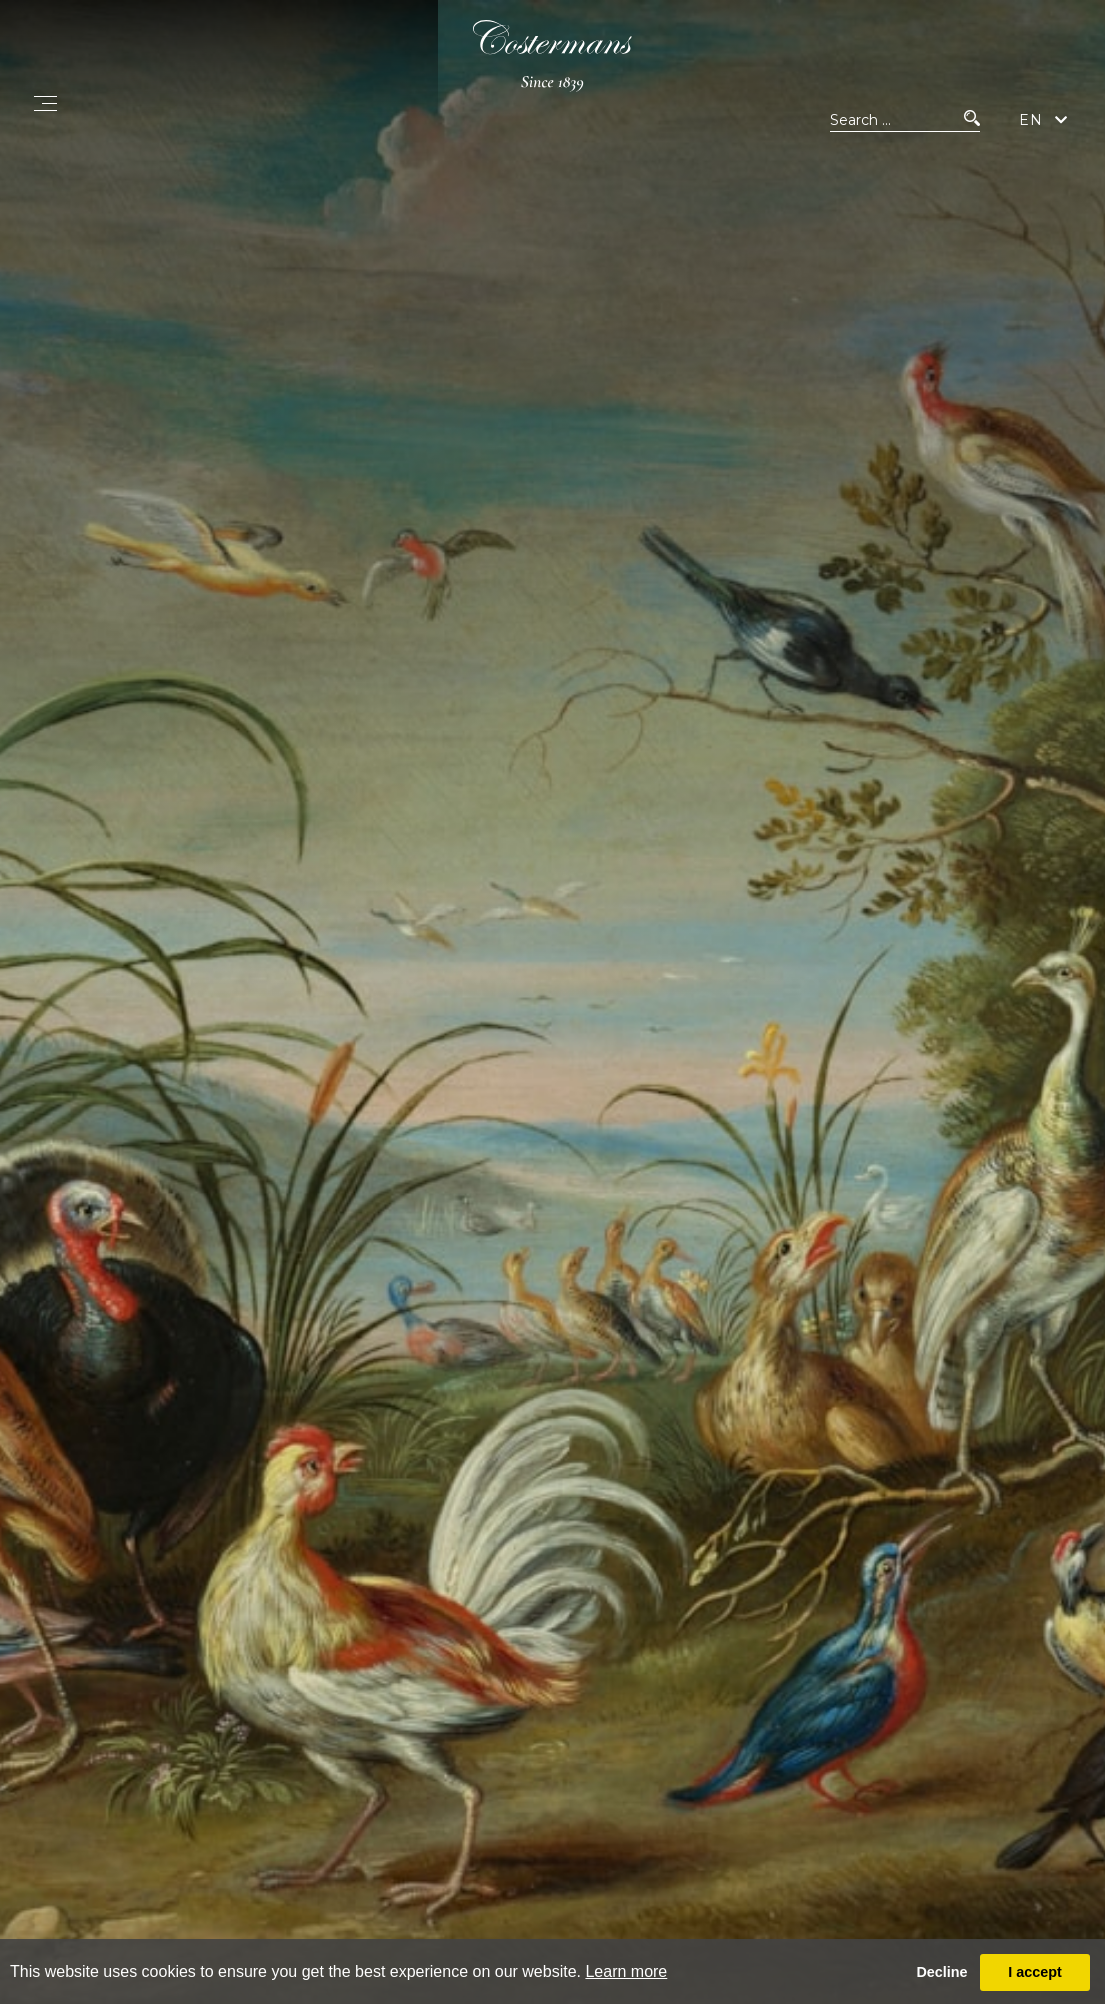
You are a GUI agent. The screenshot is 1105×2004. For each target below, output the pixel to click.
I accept (1035, 1972)
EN (1031, 128)
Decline (941, 1972)
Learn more (626, 1971)
